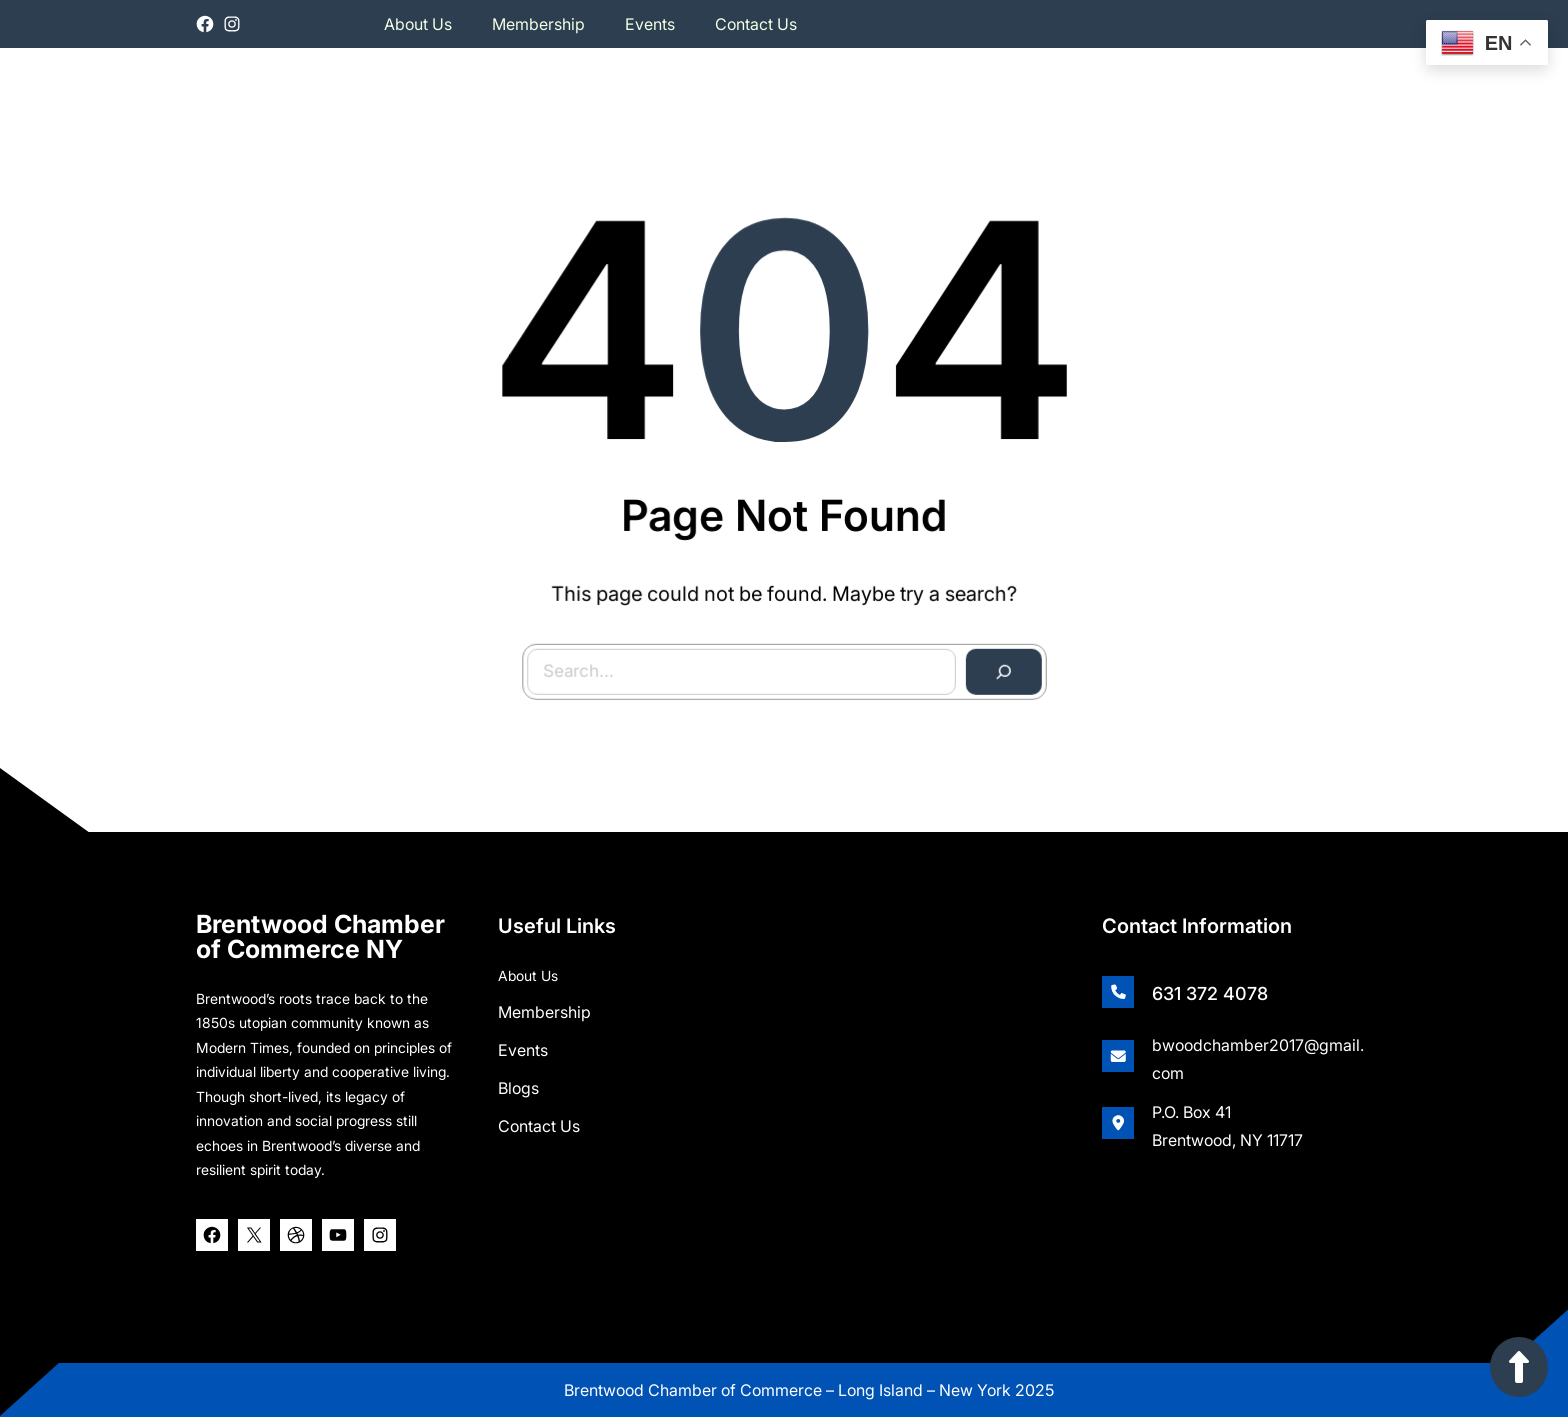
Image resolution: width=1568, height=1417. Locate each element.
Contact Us (539, 1124)
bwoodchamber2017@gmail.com (1258, 1057)
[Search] (999, 668)
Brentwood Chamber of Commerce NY (320, 934)
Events (523, 1048)
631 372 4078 (1210, 991)
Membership (544, 1010)
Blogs (518, 1086)
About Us (528, 973)
